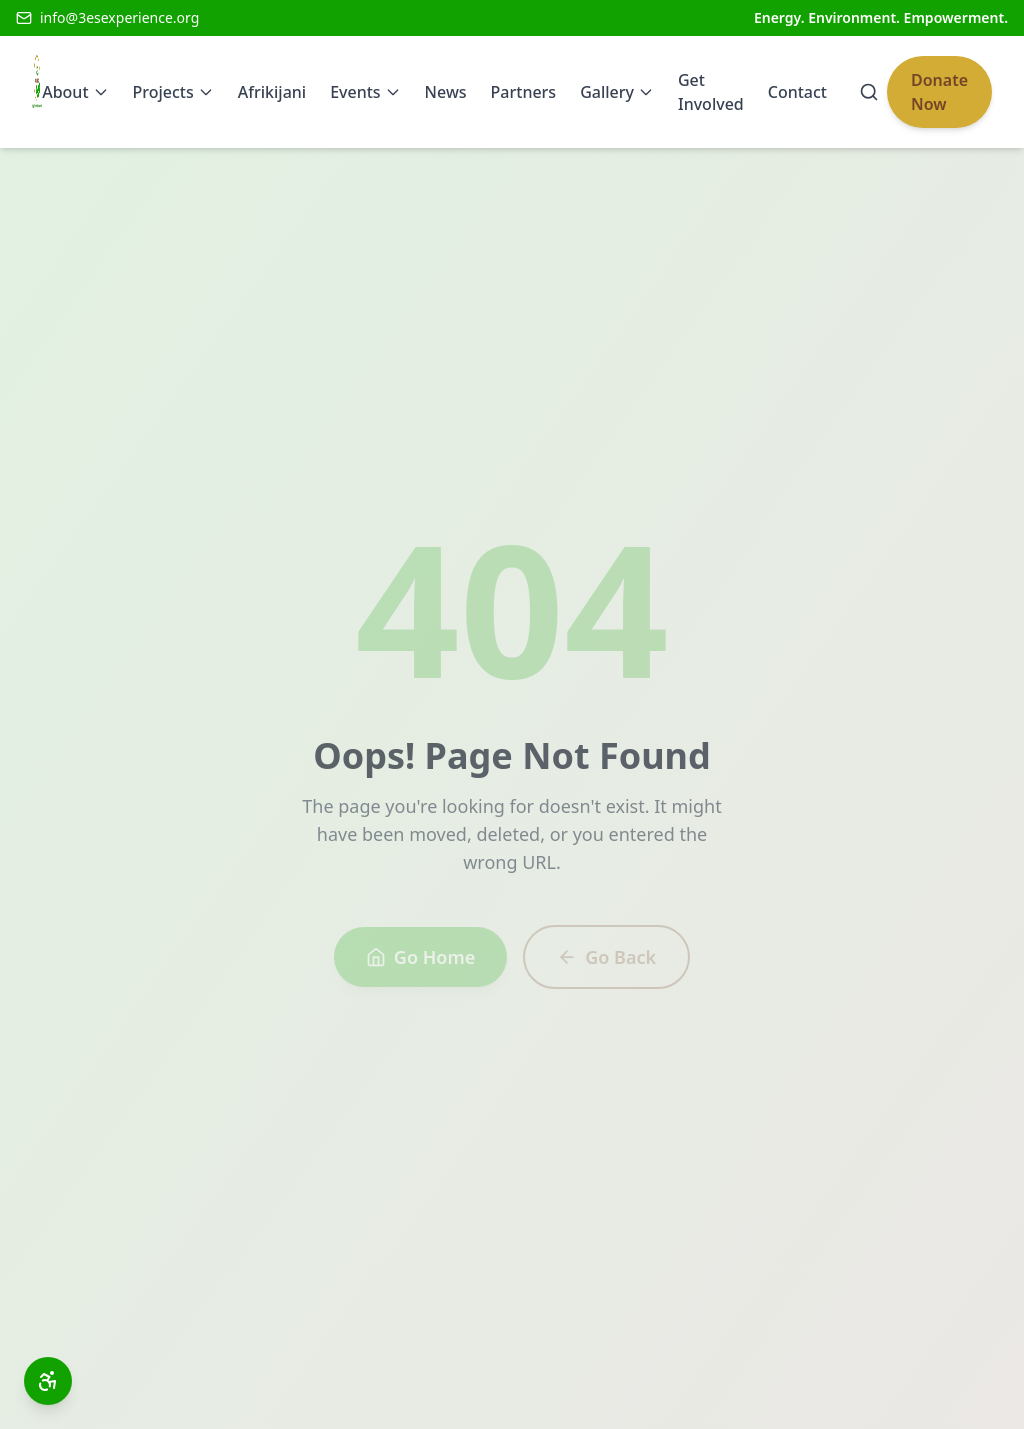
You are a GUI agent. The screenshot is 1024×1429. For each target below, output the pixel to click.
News (446, 92)
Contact (797, 92)
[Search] (869, 92)
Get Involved (711, 92)
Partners (524, 92)
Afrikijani (272, 92)
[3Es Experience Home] (37, 92)
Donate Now (939, 92)
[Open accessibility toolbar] (48, 1381)
